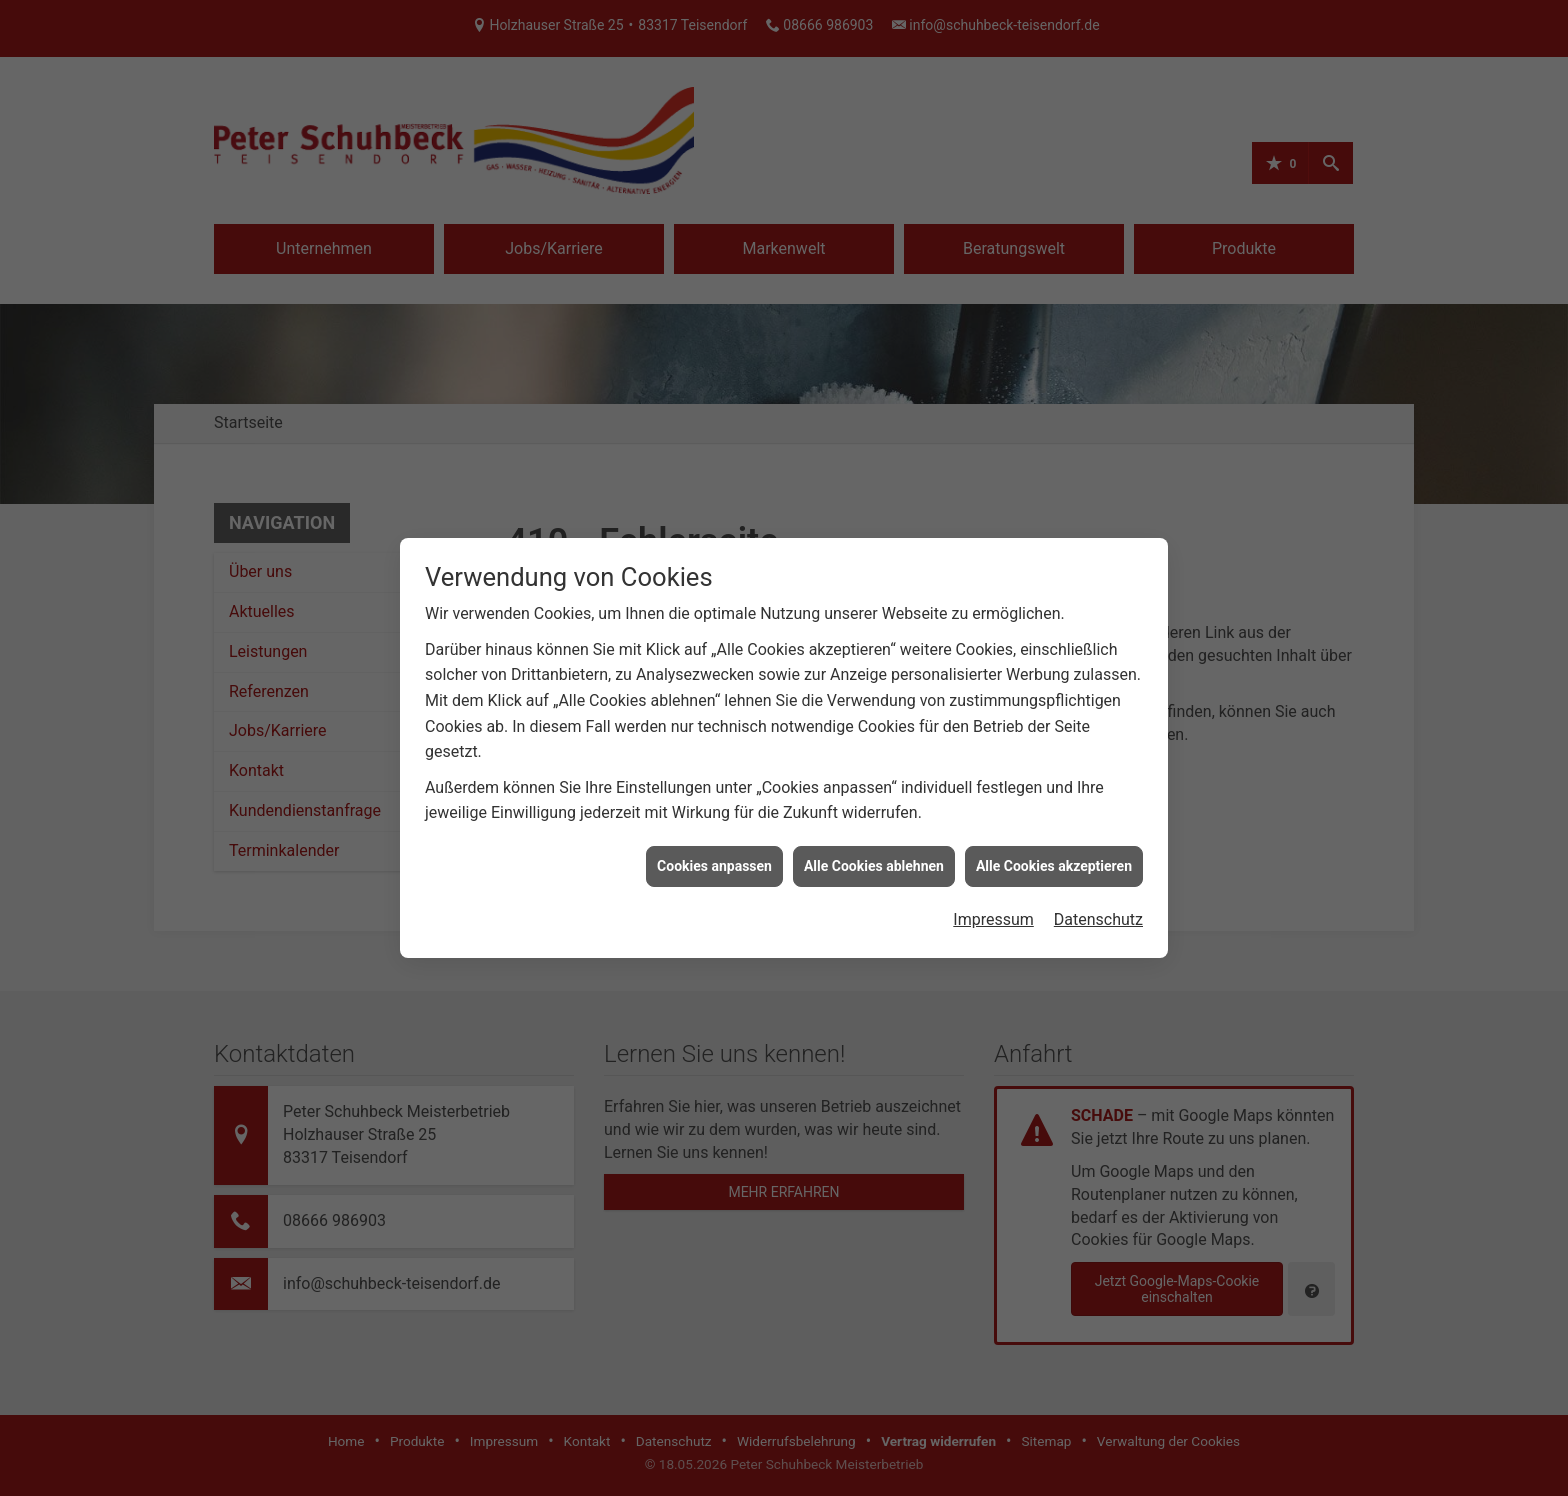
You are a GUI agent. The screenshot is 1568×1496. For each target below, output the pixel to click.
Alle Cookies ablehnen (874, 856)
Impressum (993, 909)
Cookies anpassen (714, 856)
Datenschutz (1098, 909)
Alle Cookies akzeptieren (1054, 856)
